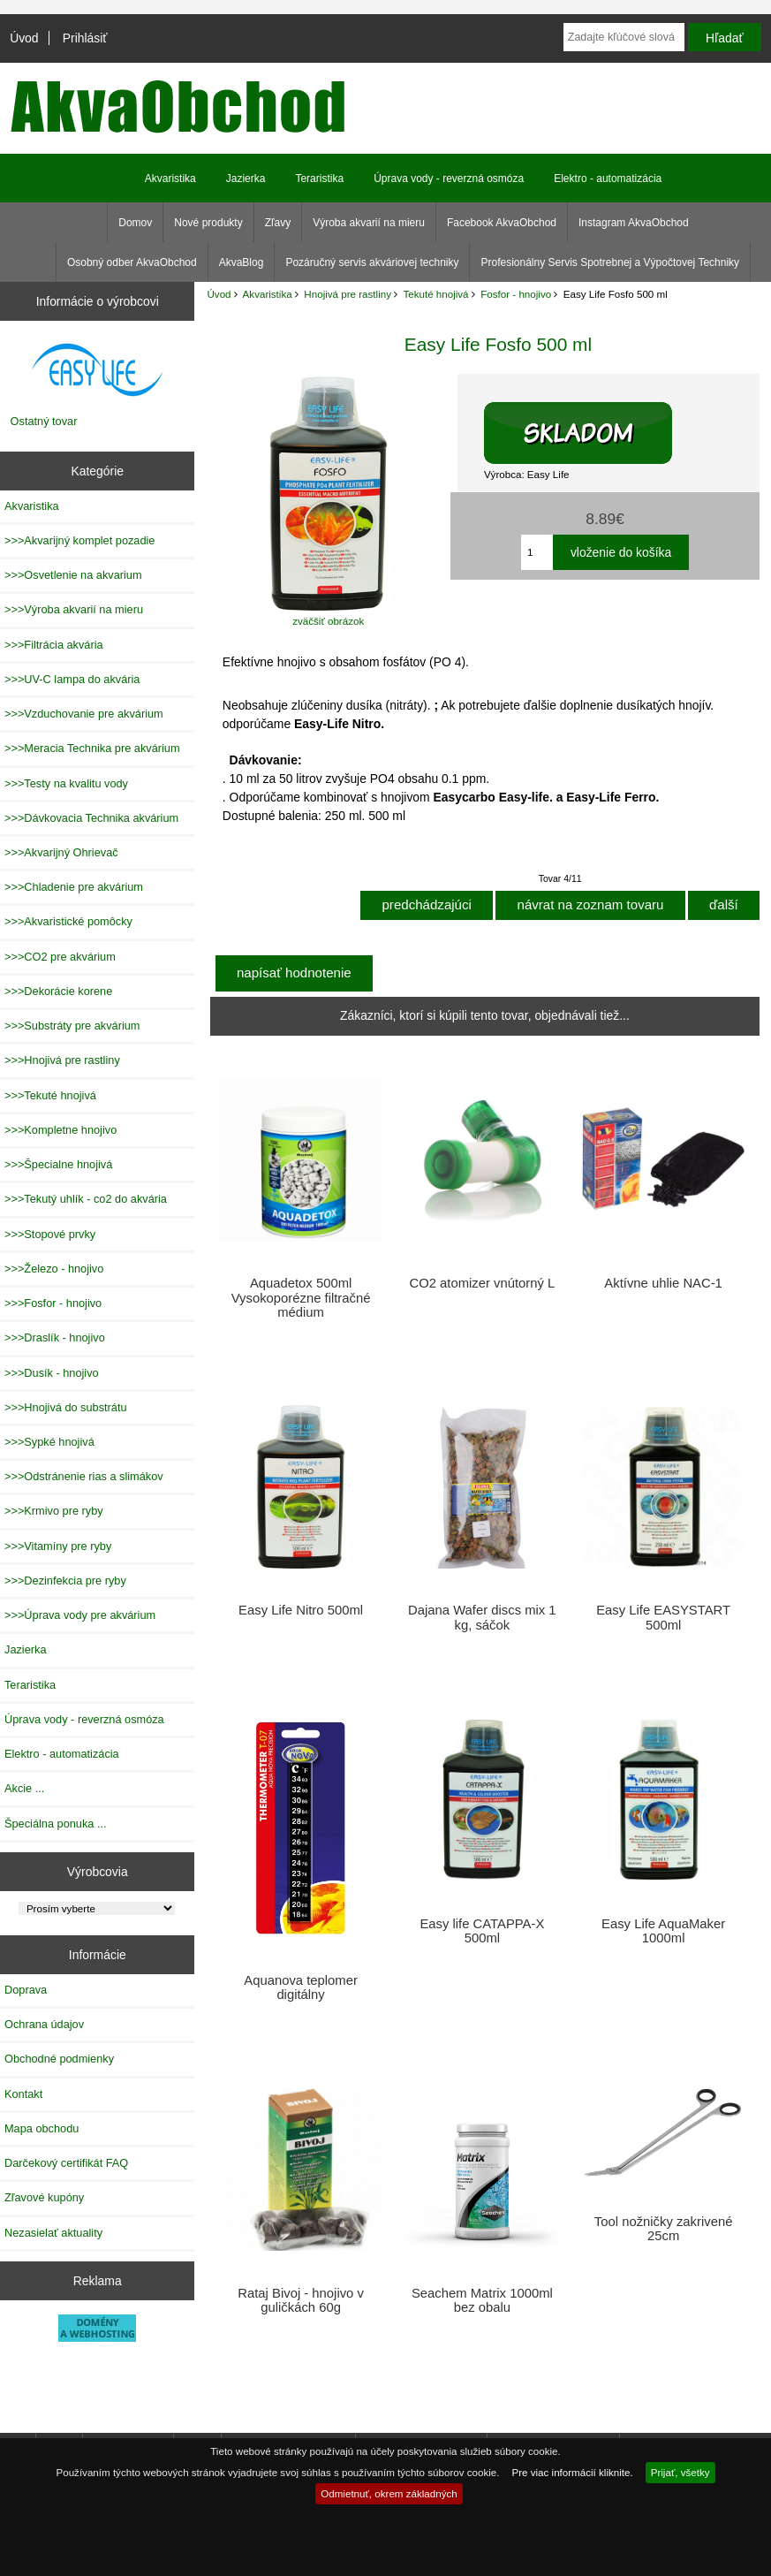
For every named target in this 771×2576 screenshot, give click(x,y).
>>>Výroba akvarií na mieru (73, 609)
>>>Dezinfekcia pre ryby (65, 1580)
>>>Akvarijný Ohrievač (61, 852)
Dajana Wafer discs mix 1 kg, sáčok (482, 1617)
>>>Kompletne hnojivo (60, 1129)
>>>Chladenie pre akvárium (73, 886)
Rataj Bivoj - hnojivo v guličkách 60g (301, 2300)
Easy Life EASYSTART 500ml (663, 1617)
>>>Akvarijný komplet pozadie (79, 540)
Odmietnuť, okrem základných (389, 2493)
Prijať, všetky (680, 2472)
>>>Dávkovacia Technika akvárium (91, 817)
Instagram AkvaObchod (633, 223)
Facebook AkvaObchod (501, 223)
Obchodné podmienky (59, 2058)
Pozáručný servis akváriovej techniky (371, 262)
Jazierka (246, 178)
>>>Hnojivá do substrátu (65, 1407)
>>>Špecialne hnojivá (58, 1164)
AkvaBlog (241, 262)
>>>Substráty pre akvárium (72, 1025)
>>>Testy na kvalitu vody (66, 783)
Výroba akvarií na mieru (369, 223)
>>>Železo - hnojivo (53, 1268)
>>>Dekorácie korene (58, 991)
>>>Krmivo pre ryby (53, 1510)
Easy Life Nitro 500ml (300, 1610)
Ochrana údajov (44, 2024)
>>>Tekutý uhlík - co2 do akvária (85, 1198)
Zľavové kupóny (44, 2197)
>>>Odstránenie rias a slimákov (83, 1476)
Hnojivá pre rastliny (347, 294)
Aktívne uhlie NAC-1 (663, 1283)
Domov (135, 223)
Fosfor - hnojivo (515, 294)
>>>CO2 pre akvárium (60, 956)
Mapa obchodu (41, 2128)
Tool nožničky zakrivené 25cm (663, 2229)
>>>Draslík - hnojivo (54, 1337)
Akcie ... (24, 1788)
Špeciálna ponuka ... (55, 1823)
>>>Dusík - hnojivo (51, 1372)
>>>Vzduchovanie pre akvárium (83, 713)
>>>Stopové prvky (49, 1234)
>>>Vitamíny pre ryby (57, 1546)
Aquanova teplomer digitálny (301, 1987)
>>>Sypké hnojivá (49, 1441)
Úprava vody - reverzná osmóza (449, 178)
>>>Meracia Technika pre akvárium (92, 748)
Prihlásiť (85, 38)
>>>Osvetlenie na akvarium (73, 574)
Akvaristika (267, 294)
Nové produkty (208, 223)
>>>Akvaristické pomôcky (68, 921)
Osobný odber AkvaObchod (132, 262)
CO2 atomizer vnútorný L (482, 1283)
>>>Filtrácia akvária (53, 644)
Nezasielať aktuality (53, 2232)
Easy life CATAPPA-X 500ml (482, 1931)
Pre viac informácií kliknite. (571, 2472)
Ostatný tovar (44, 421)
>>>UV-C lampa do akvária (72, 679)
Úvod (24, 38)
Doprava (25, 1989)
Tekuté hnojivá (435, 294)
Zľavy (278, 223)
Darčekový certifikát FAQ (66, 2162)
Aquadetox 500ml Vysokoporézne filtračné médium (301, 1297)
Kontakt (23, 2094)
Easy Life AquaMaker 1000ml (663, 1931)
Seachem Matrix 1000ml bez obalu (482, 2300)
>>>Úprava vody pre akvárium (79, 1615)
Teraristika (319, 178)
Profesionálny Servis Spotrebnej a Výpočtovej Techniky (609, 262)
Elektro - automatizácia (607, 178)
